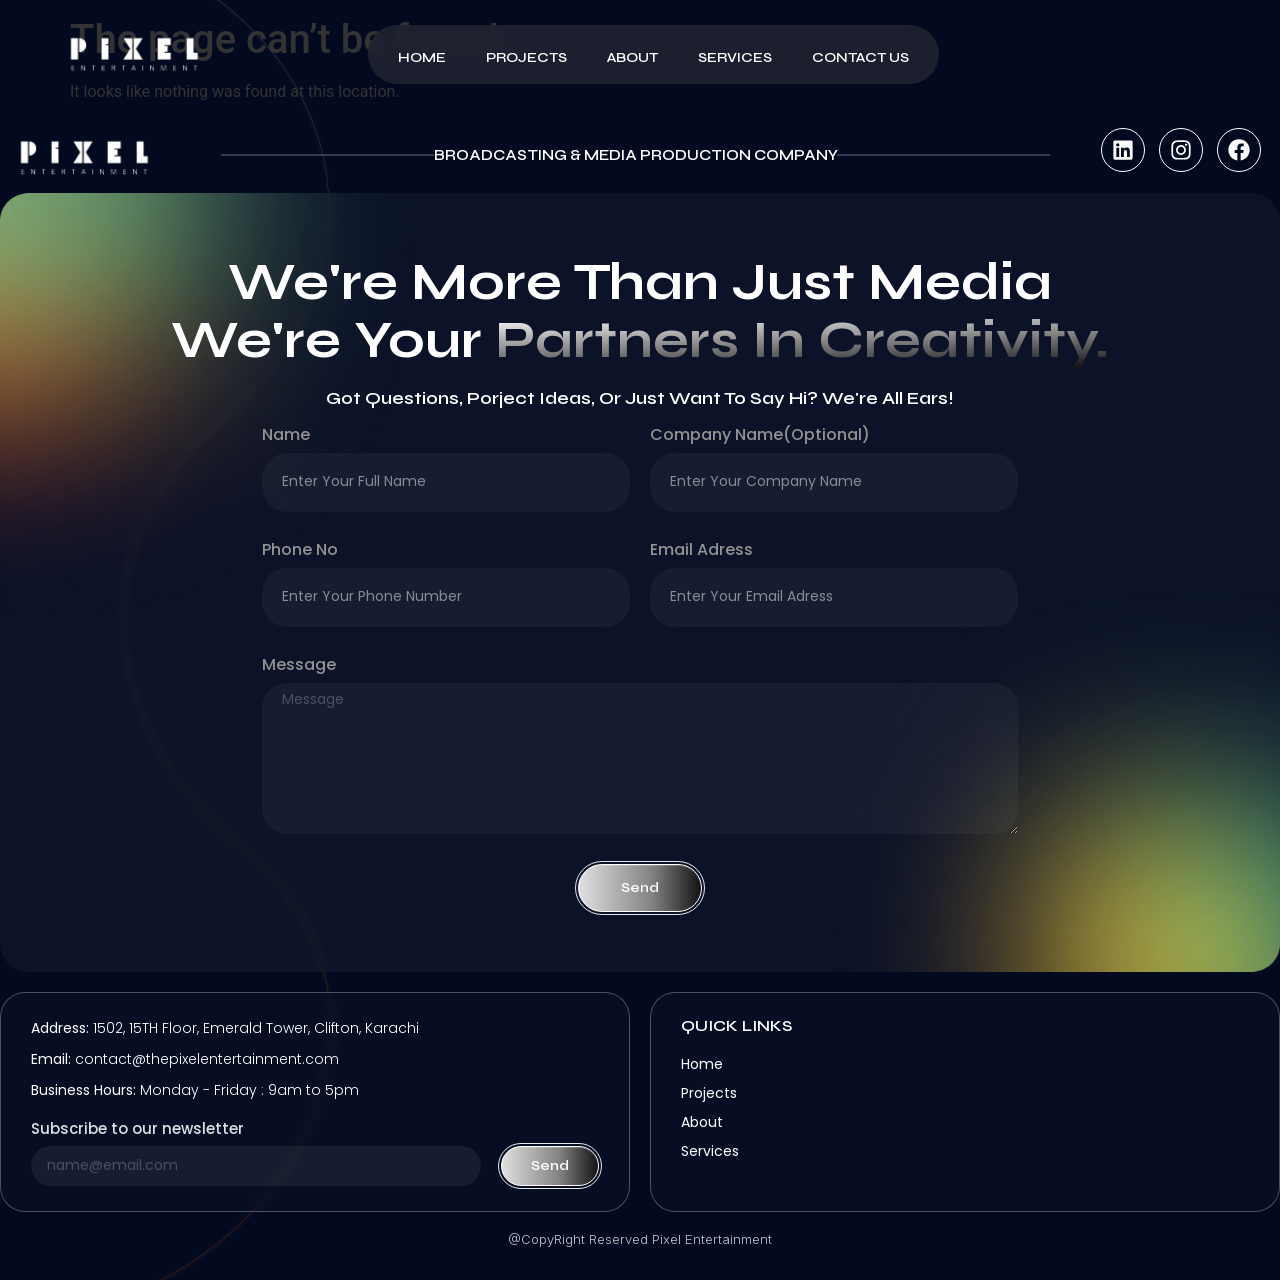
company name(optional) (760, 436)
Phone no (300, 551)
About (632, 57)
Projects (526, 57)
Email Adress (701, 551)
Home (422, 57)
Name (286, 436)
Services (735, 57)
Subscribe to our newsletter (137, 1130)
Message (299, 666)
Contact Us (860, 57)
